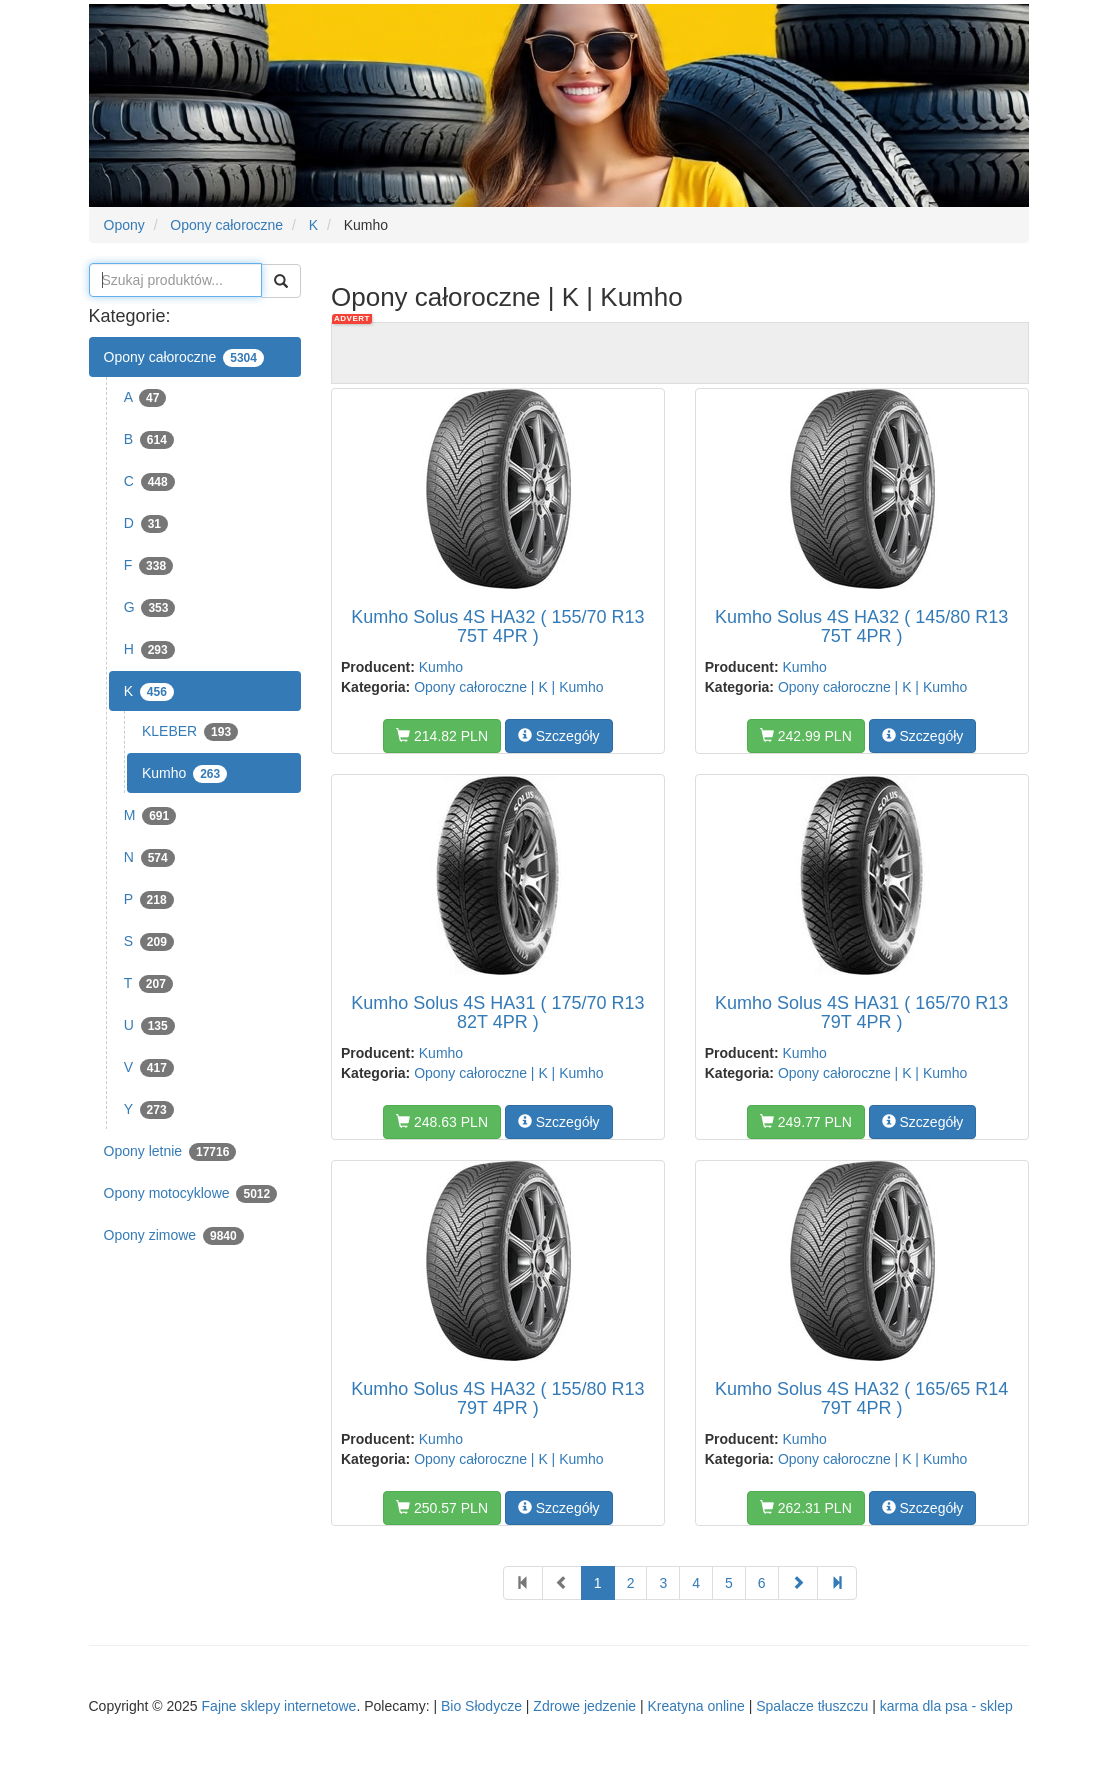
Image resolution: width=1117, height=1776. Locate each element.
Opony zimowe (174, 1236)
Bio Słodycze (481, 1706)
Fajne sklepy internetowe (279, 1706)
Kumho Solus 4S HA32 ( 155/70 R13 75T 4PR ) (497, 627)
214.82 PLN (442, 736)
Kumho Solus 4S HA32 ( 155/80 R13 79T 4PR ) (497, 1399)
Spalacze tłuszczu (812, 1706)
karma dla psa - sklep (946, 1706)
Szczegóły (559, 736)
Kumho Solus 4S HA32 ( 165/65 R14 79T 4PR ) (861, 1399)
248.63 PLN (442, 1122)
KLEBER (190, 732)
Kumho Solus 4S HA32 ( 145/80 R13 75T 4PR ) (861, 627)
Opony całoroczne (184, 358)
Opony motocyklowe (191, 1194)
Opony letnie (170, 1152)
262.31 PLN (806, 1508)
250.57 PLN (442, 1508)
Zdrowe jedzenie (584, 1706)
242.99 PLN (806, 736)
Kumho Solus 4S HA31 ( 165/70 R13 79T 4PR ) (861, 1013)
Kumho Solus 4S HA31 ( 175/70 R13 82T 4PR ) (497, 1013)
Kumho (184, 774)
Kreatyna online (696, 1706)
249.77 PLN (806, 1122)
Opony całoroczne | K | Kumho (508, 687)
